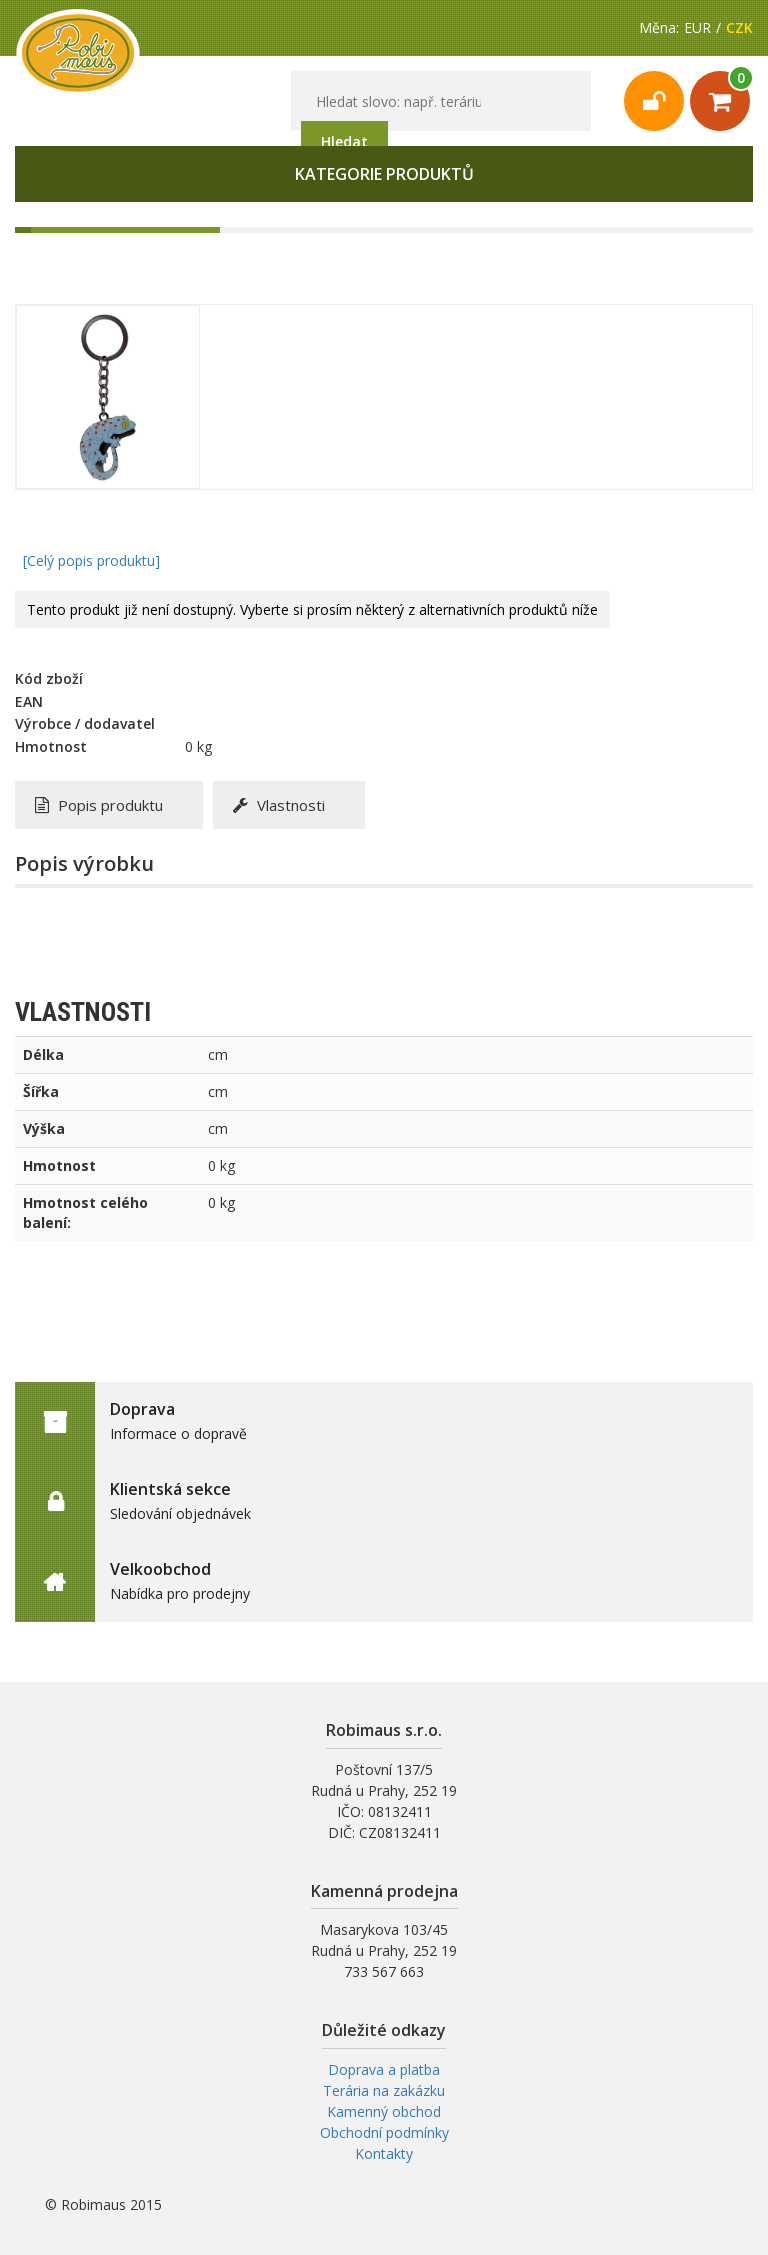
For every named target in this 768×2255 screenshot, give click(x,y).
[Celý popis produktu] (91, 560)
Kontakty (384, 2153)
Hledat (344, 141)
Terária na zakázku (384, 2090)
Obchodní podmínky (384, 2132)
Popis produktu (99, 805)
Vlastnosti (279, 805)
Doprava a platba (384, 2069)
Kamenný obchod (384, 2111)
